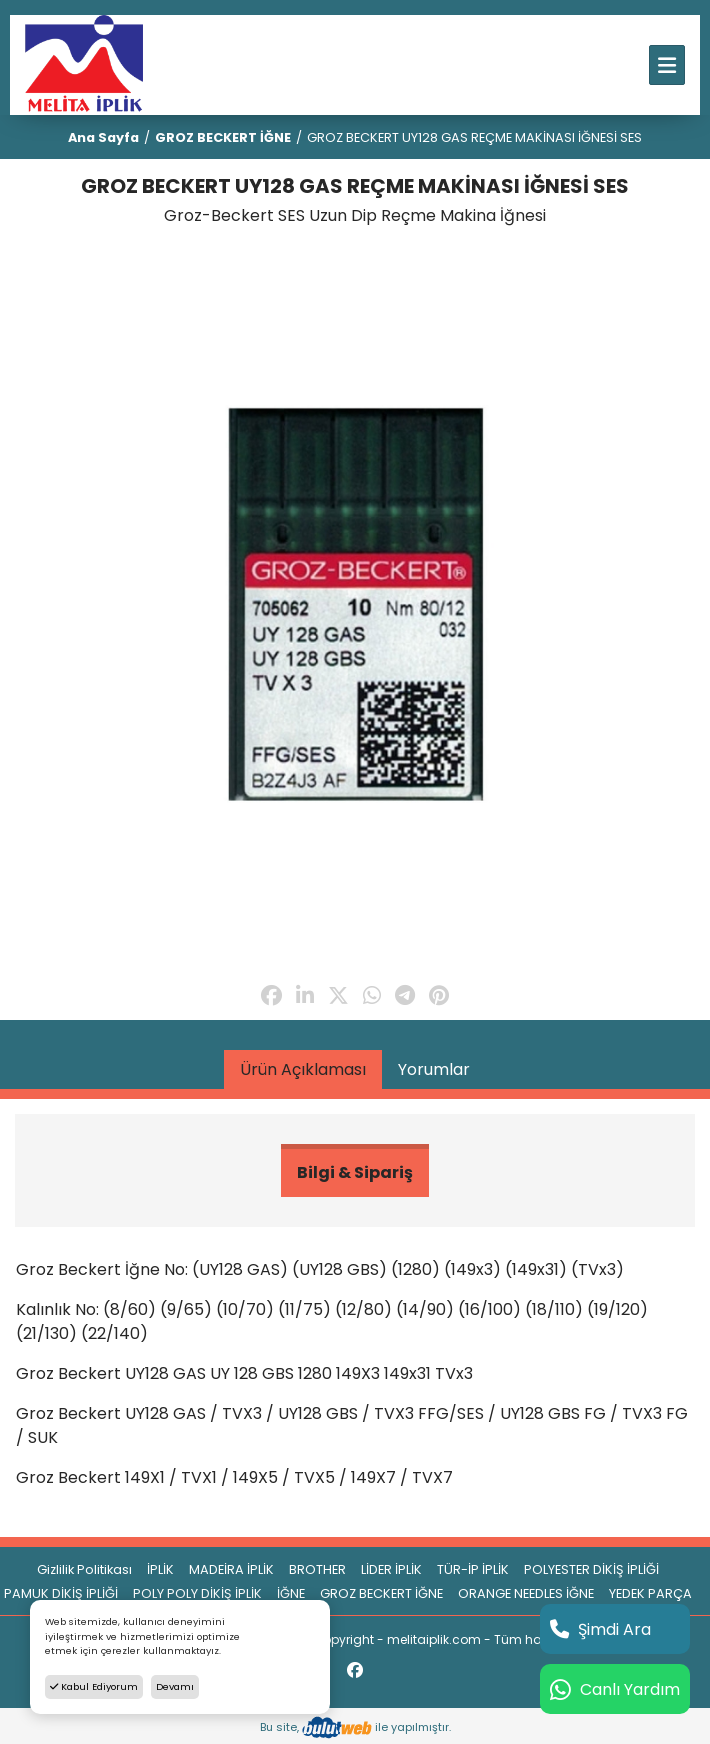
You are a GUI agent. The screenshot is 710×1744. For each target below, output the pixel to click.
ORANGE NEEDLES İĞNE (526, 1593)
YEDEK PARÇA (650, 1593)
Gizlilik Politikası (84, 1569)
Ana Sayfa (103, 137)
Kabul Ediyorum (94, 1686)
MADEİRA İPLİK (231, 1569)
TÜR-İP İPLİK (473, 1569)
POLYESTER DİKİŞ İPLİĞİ (591, 1569)
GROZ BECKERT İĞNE (223, 137)
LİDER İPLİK (391, 1569)
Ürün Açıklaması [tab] (303, 1069)
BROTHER (317, 1569)
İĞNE (291, 1593)
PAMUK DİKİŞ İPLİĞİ (61, 1593)
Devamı (175, 1686)
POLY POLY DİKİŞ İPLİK (197, 1593)
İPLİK (160, 1569)
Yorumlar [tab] (434, 1069)
